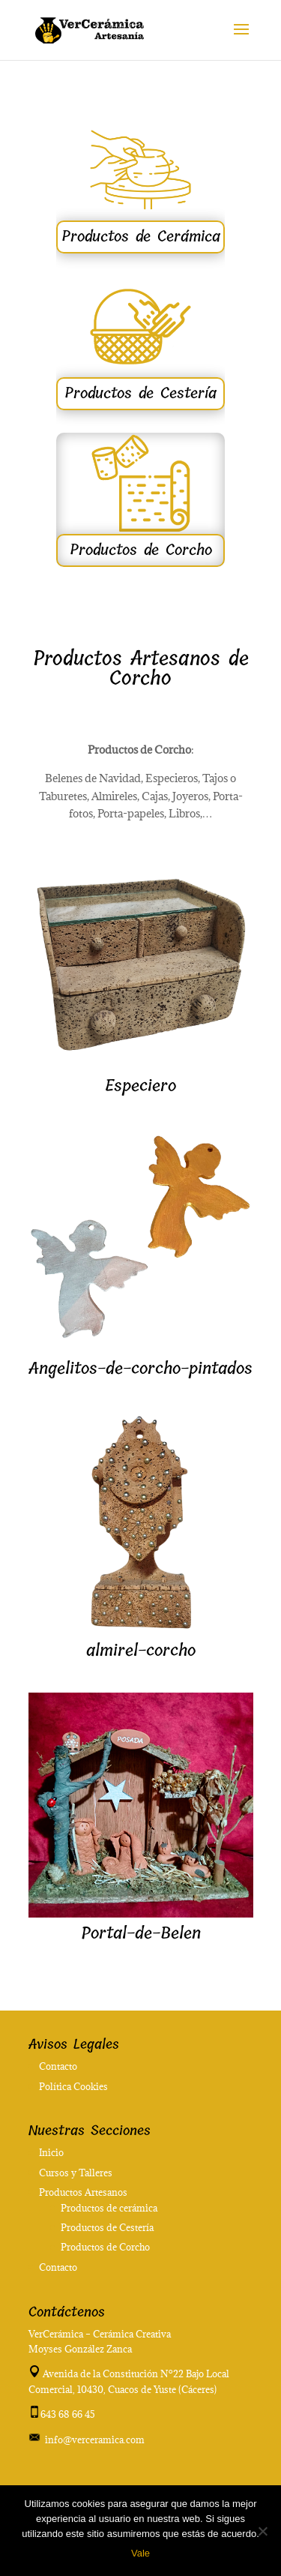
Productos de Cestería (140, 393)
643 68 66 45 (67, 2414)
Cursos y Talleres (75, 2173)
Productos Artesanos (83, 2192)
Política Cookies (73, 2086)
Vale (140, 2553)
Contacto (58, 2066)
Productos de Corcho (141, 550)
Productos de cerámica (109, 2208)
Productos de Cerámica (140, 236)
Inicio (51, 2152)
